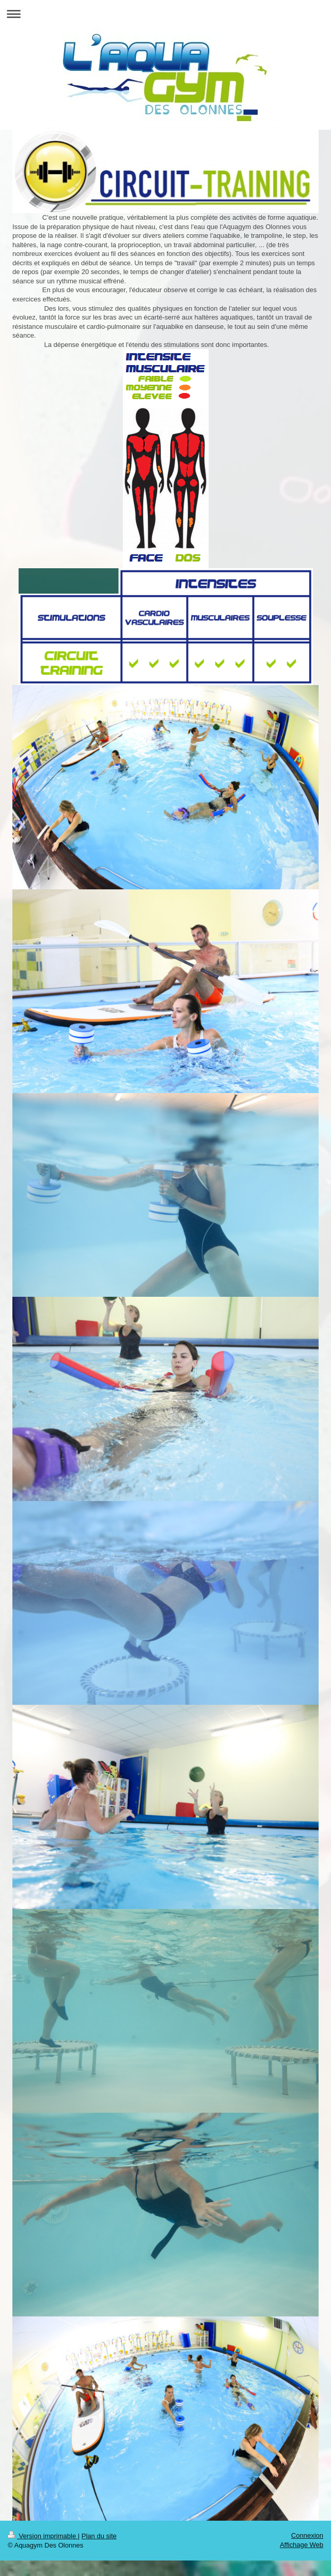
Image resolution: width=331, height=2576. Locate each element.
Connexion (307, 2535)
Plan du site (99, 2536)
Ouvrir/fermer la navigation (165, 14)
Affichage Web (301, 2545)
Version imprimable (43, 2536)
